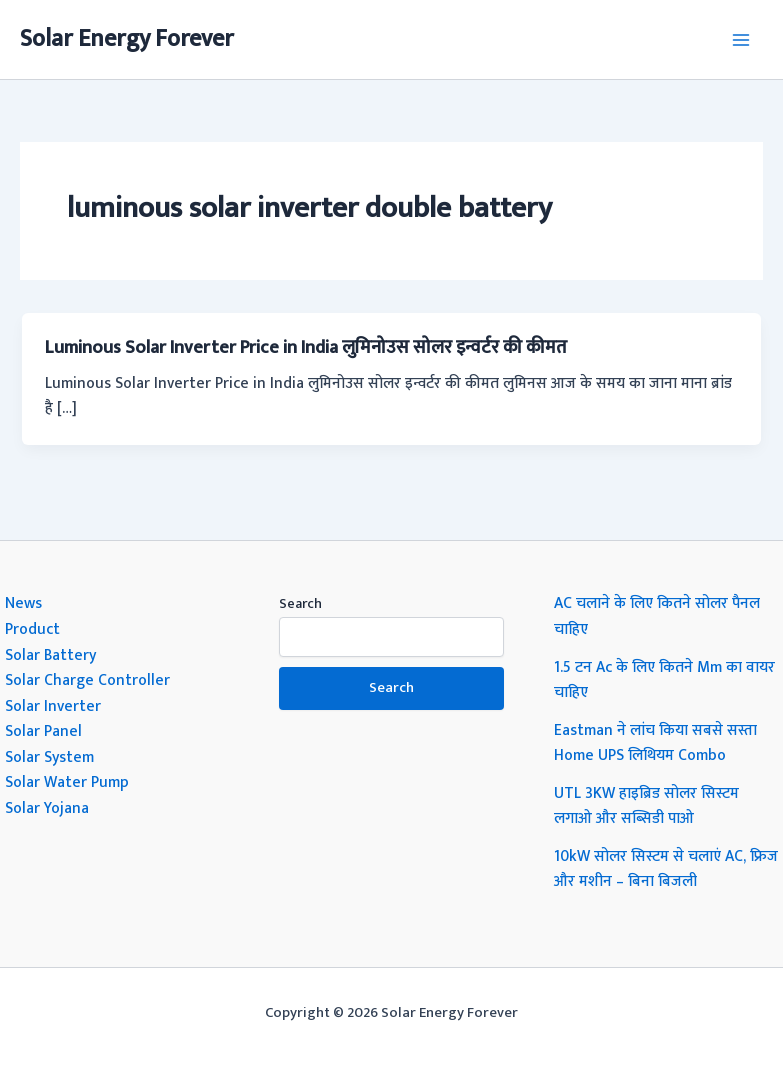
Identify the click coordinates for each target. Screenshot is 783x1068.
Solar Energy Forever (127, 39)
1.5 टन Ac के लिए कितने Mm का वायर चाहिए (664, 680)
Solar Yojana (47, 808)
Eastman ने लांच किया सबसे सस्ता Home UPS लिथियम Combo (655, 743)
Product (32, 629)
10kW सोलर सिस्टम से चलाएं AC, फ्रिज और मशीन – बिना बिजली (666, 869)
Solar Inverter (53, 706)
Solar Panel (43, 731)
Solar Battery (50, 655)
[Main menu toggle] (741, 39)
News (23, 603)
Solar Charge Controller (87, 680)
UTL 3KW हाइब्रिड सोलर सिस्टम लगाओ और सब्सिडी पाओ (646, 806)
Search (300, 603)
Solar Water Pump (67, 782)
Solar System (49, 757)
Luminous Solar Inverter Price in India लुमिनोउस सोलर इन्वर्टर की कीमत (306, 347)
